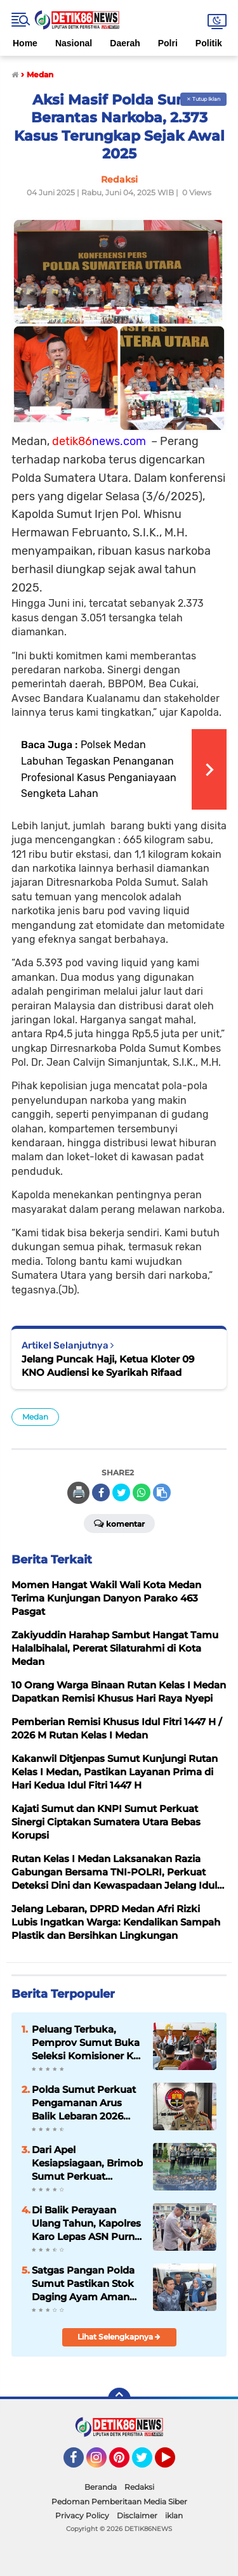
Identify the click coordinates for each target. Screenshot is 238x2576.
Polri (168, 43)
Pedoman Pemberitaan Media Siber (119, 2501)
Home (25, 43)
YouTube (174, 2463)
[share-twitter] (121, 1492)
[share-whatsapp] (141, 1492)
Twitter (148, 2463)
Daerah (125, 43)
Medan (35, 1416)
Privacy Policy (82, 2515)
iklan (174, 2515)
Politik (208, 43)
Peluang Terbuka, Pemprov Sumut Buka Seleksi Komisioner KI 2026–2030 (86, 2042)
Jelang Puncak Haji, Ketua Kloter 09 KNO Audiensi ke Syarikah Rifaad (108, 1365)
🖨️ (79, 1492)
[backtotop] (119, 2399)
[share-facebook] (101, 1492)
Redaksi (139, 2487)
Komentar (119, 1523)
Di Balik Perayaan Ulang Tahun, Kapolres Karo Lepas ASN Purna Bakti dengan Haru (86, 2223)
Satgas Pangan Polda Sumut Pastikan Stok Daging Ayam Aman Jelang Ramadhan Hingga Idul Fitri (83, 2283)
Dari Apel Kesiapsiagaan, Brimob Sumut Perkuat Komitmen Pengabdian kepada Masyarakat (87, 2163)
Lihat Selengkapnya (119, 2336)
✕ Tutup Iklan (203, 99)
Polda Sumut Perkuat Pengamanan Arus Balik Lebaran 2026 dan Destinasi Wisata (84, 2103)
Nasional (73, 43)
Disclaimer (137, 2515)
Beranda (100, 2487)
